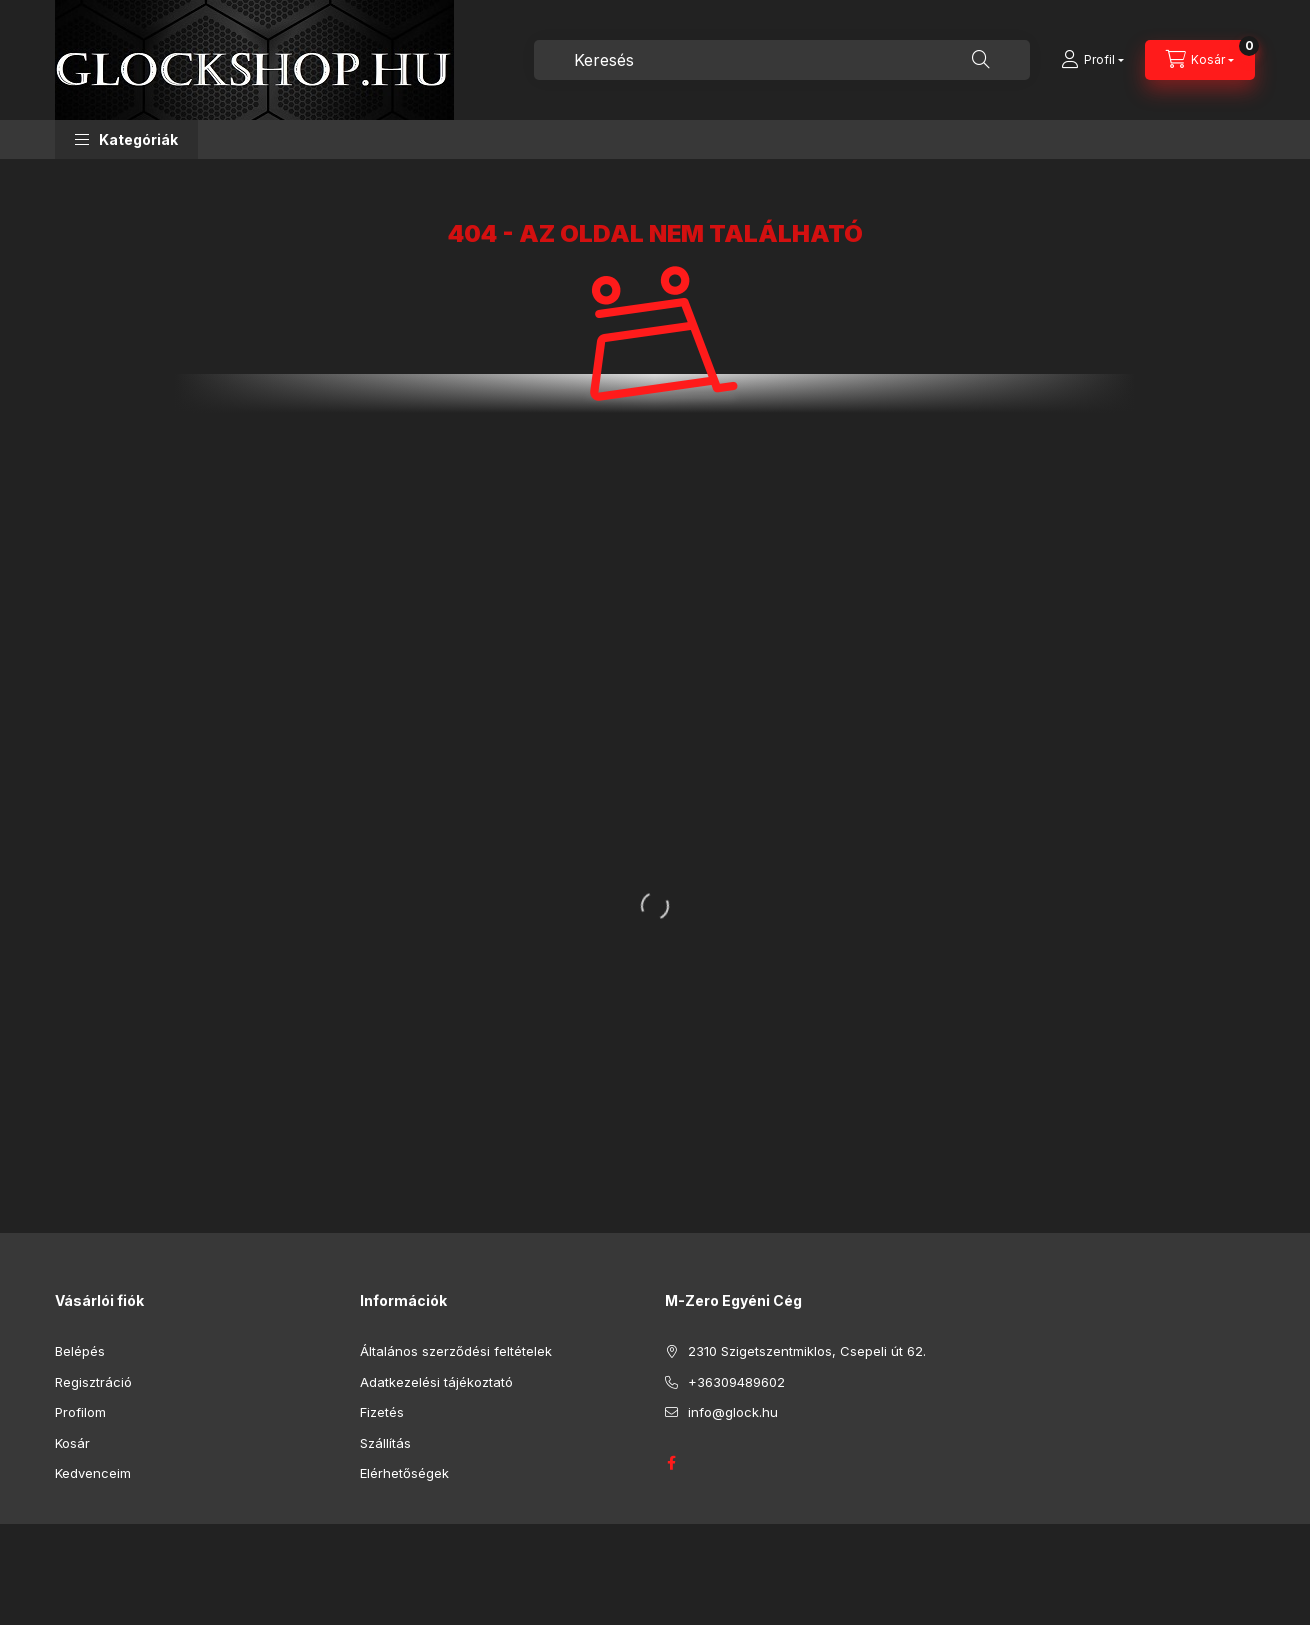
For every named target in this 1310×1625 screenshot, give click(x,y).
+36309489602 (736, 1382)
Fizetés (382, 1412)
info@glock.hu (733, 1412)
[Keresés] (981, 60)
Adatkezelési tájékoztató (436, 1382)
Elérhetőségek (404, 1473)
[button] (126, 139)
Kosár (72, 1443)
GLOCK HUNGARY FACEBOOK (671, 1463)
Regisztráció (93, 1382)
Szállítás (385, 1443)
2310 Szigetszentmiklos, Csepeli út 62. (807, 1351)
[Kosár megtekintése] (1200, 60)
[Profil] (1092, 60)
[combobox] (782, 60)
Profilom (80, 1412)
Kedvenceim (93, 1473)
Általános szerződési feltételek (456, 1351)
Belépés (80, 1351)
